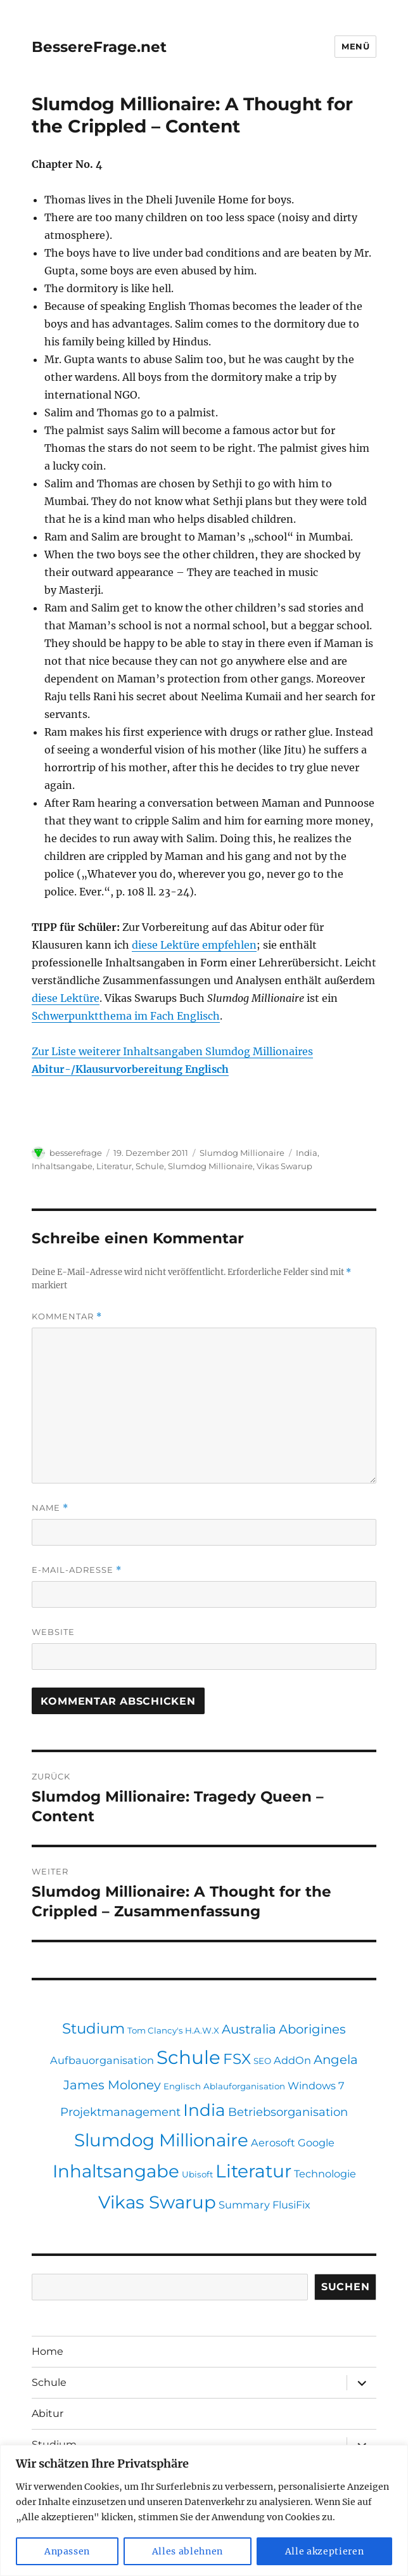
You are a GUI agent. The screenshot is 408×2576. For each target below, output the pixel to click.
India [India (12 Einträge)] (204, 2110)
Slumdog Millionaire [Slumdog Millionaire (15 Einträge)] (161, 2140)
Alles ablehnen (187, 2551)
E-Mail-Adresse (77, 1570)
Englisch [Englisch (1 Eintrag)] (182, 2086)
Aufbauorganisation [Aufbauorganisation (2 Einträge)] (102, 2060)
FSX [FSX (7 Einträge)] (237, 2059)
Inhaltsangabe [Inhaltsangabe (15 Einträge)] (116, 2171)
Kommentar (67, 1316)
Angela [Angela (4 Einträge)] (336, 2059)
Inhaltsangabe (62, 1166)
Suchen (345, 2287)
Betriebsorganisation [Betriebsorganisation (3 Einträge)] (288, 2112)
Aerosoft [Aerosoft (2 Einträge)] (273, 2142)
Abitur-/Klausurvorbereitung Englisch (130, 1069)
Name (50, 1508)
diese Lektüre (65, 998)
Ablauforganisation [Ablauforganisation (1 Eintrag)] (244, 2086)
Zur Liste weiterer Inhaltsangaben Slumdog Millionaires (172, 1051)
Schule (150, 1166)
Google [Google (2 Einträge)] (316, 2142)
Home (47, 2351)
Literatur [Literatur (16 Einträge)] (253, 2171)
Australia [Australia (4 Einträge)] (249, 2029)
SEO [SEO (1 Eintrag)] (262, 2061)
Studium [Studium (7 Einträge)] (93, 2028)
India (306, 1153)
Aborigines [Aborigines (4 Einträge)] (312, 2029)
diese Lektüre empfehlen (194, 945)
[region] (204, 2510)
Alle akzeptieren (324, 2551)
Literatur (114, 1166)
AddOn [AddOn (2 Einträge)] (292, 2060)
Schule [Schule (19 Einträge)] (188, 2057)
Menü (355, 46)
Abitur (47, 2413)
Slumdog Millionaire (242, 1153)
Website (53, 1632)
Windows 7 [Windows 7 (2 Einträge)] (316, 2085)
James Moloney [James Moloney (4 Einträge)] (112, 2084)
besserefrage (75, 1153)
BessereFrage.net (99, 47)
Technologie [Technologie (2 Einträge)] (325, 2173)
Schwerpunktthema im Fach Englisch (126, 1015)
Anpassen (67, 2551)
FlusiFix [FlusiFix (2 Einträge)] (291, 2204)
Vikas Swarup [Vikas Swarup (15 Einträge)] (157, 2202)
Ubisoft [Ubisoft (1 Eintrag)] (197, 2174)
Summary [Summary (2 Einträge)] (244, 2204)
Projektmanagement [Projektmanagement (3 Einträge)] (120, 2112)
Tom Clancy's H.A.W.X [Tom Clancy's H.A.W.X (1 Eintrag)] (173, 2030)
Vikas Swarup (284, 1166)
